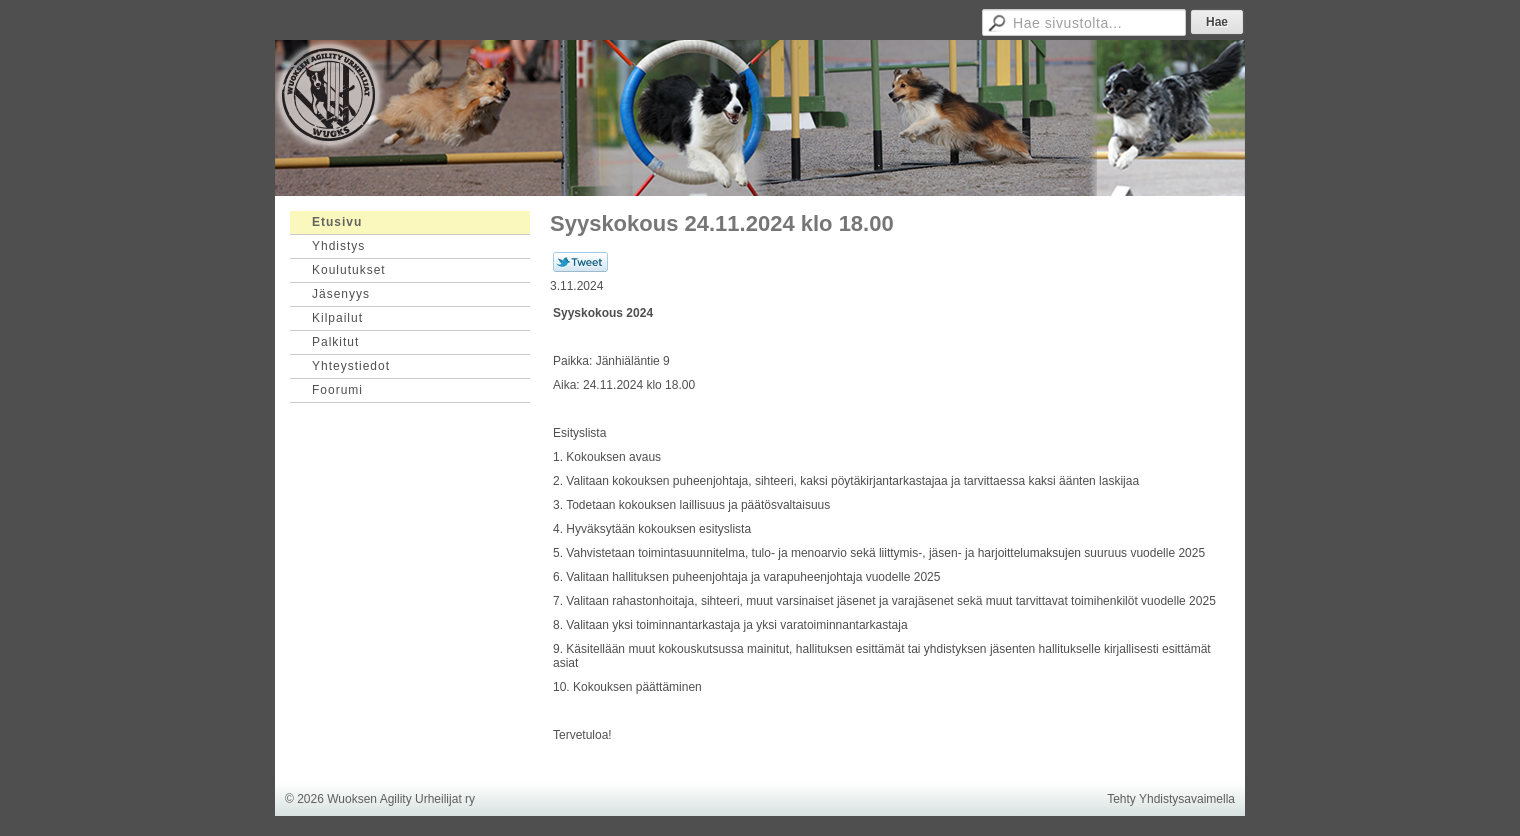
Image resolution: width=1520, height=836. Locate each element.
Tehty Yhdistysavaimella (1171, 799)
